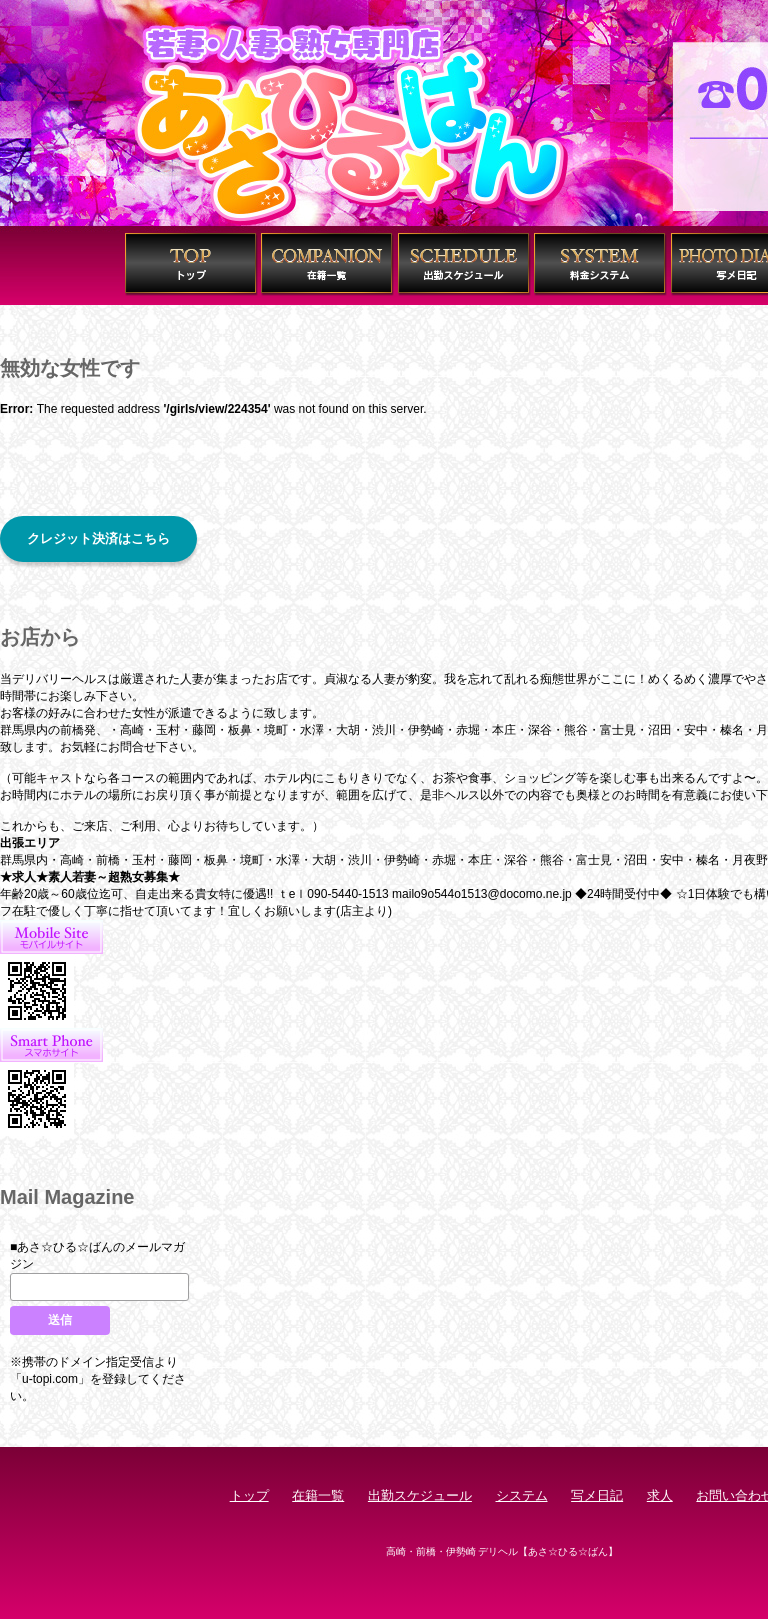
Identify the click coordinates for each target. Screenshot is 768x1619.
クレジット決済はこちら (98, 538)
